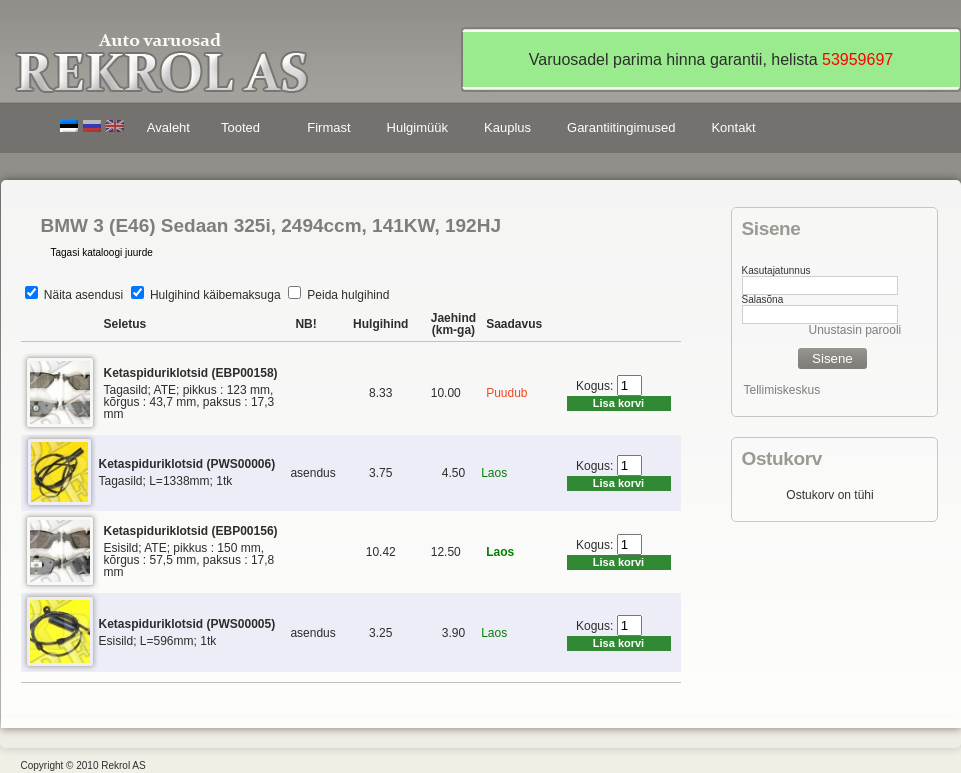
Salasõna (763, 299)
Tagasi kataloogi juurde (102, 252)
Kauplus (507, 127)
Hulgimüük (417, 127)
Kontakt (733, 127)
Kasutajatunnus (776, 270)
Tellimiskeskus (782, 390)
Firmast (328, 127)
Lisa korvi (618, 403)
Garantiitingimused (621, 127)
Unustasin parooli (855, 330)
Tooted (244, 130)
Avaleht (168, 127)
